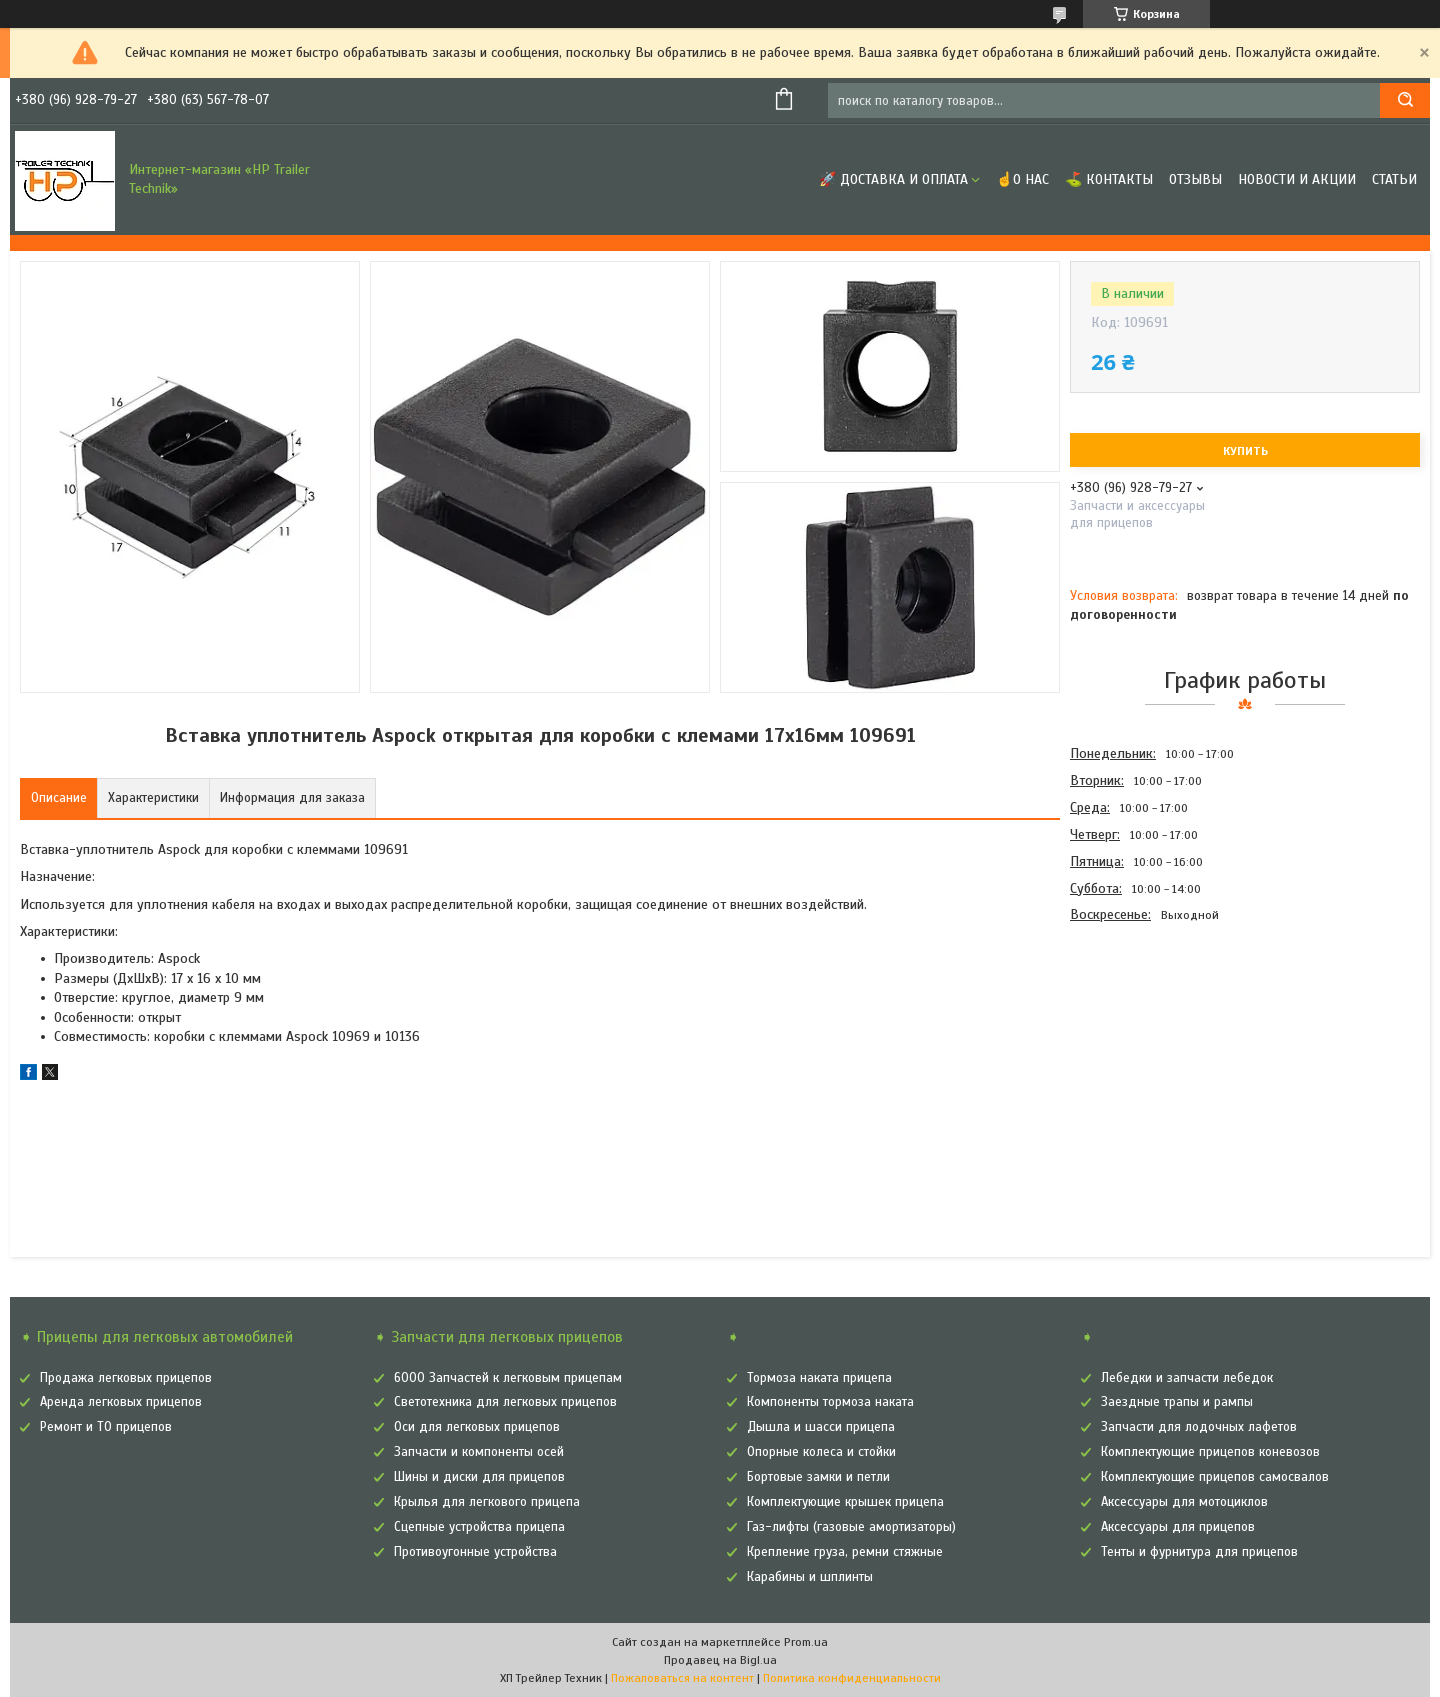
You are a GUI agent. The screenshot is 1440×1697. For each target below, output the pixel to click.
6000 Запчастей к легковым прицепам (508, 1378)
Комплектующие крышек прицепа (845, 1502)
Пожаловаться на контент (682, 1678)
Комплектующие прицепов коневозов (1210, 1452)
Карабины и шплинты (810, 1577)
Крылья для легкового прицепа (487, 1502)
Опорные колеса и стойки (821, 1452)
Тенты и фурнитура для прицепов (1199, 1552)
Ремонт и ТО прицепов (106, 1427)
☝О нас (1022, 179)
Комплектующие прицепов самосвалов (1215, 1477)
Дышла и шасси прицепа (821, 1427)
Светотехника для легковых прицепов (505, 1402)
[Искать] (1405, 100)
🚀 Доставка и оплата (893, 179)
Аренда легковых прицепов (121, 1402)
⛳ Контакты (1109, 179)
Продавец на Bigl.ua (720, 1660)
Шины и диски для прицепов (479, 1477)
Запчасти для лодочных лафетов (1199, 1427)
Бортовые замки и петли (818, 1477)
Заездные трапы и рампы (1177, 1402)
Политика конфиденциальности (852, 1678)
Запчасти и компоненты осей (479, 1452)
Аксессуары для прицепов (1178, 1527)
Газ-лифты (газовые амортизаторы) (851, 1527)
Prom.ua (806, 1642)
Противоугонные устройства (475, 1552)
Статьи (1394, 179)
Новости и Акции (1297, 179)
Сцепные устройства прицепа (479, 1527)
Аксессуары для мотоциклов (1184, 1502)
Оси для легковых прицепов (477, 1427)
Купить (1245, 451)
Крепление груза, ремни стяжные (845, 1552)
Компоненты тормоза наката (830, 1402)
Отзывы (1195, 179)
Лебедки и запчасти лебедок (1187, 1378)
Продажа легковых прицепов (126, 1378)
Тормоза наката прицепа (819, 1378)
